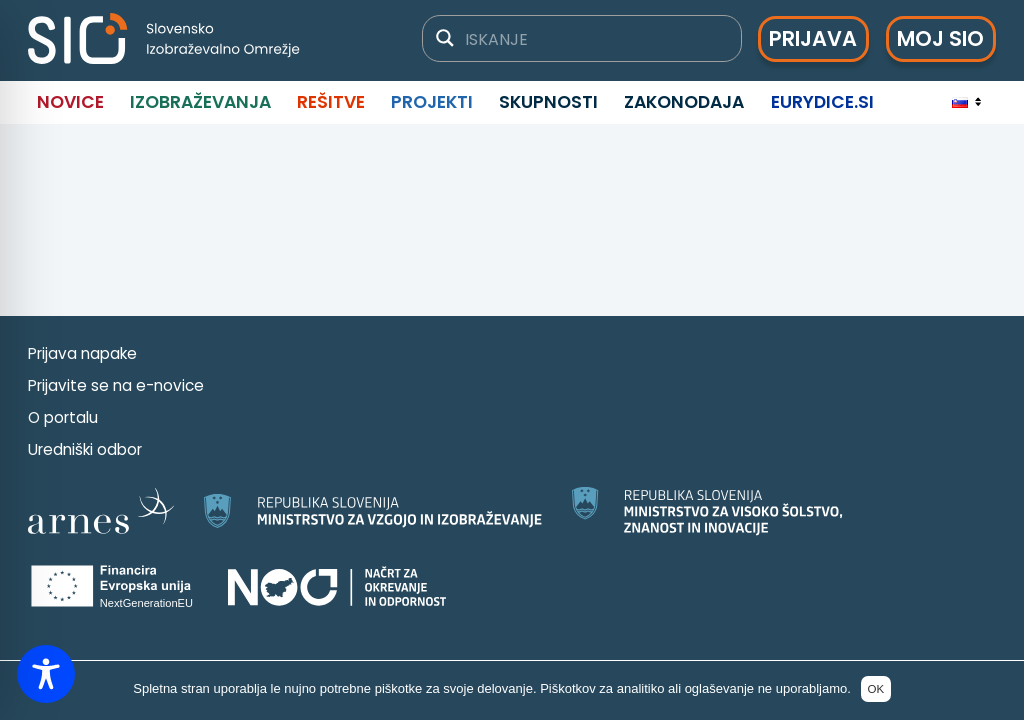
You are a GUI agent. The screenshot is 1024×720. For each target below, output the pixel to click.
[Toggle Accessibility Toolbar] (46, 674)
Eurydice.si (822, 102)
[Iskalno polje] (594, 38)
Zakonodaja (684, 102)
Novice (70, 102)
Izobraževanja (200, 102)
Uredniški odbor (85, 449)
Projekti (432, 102)
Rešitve (331, 102)
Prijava (813, 38)
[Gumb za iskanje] (445, 38)
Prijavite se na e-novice (116, 385)
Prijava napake (82, 353)
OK (875, 689)
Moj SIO (940, 38)
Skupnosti (548, 102)
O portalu (63, 417)
